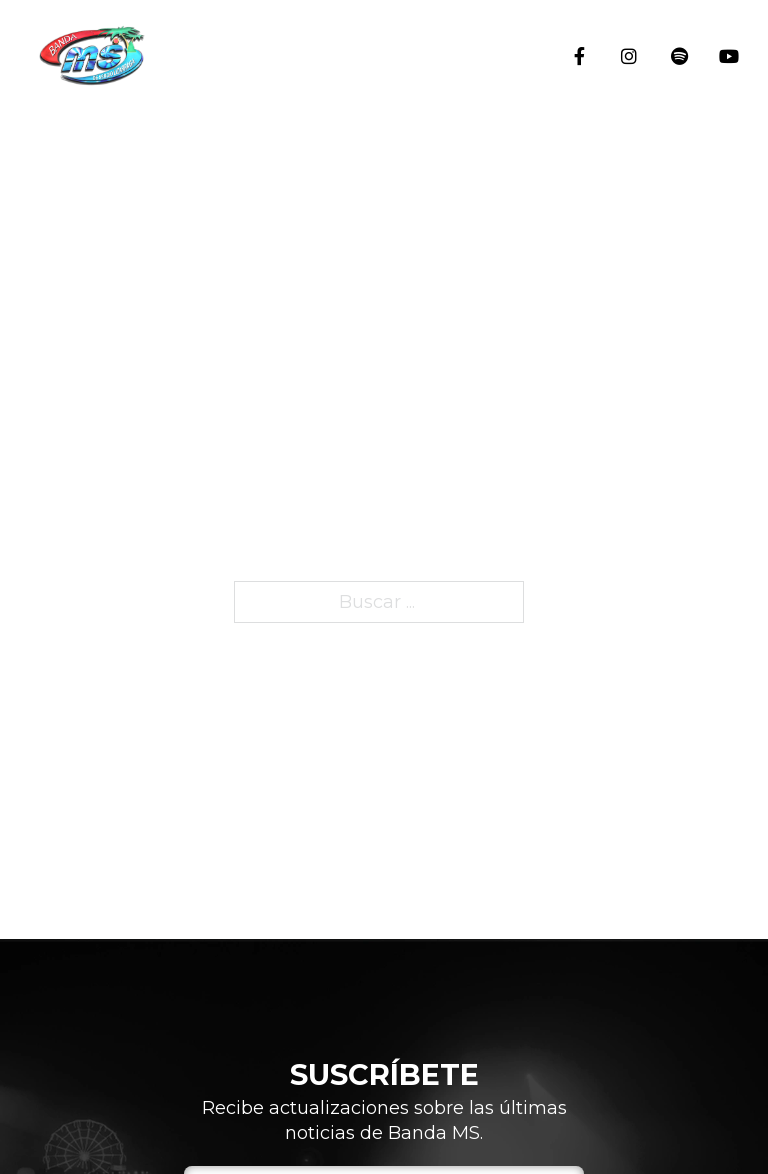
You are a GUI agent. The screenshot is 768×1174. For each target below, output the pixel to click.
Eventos (733, 245)
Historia (733, 365)
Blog (733, 633)
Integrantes (733, 508)
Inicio (733, 139)
